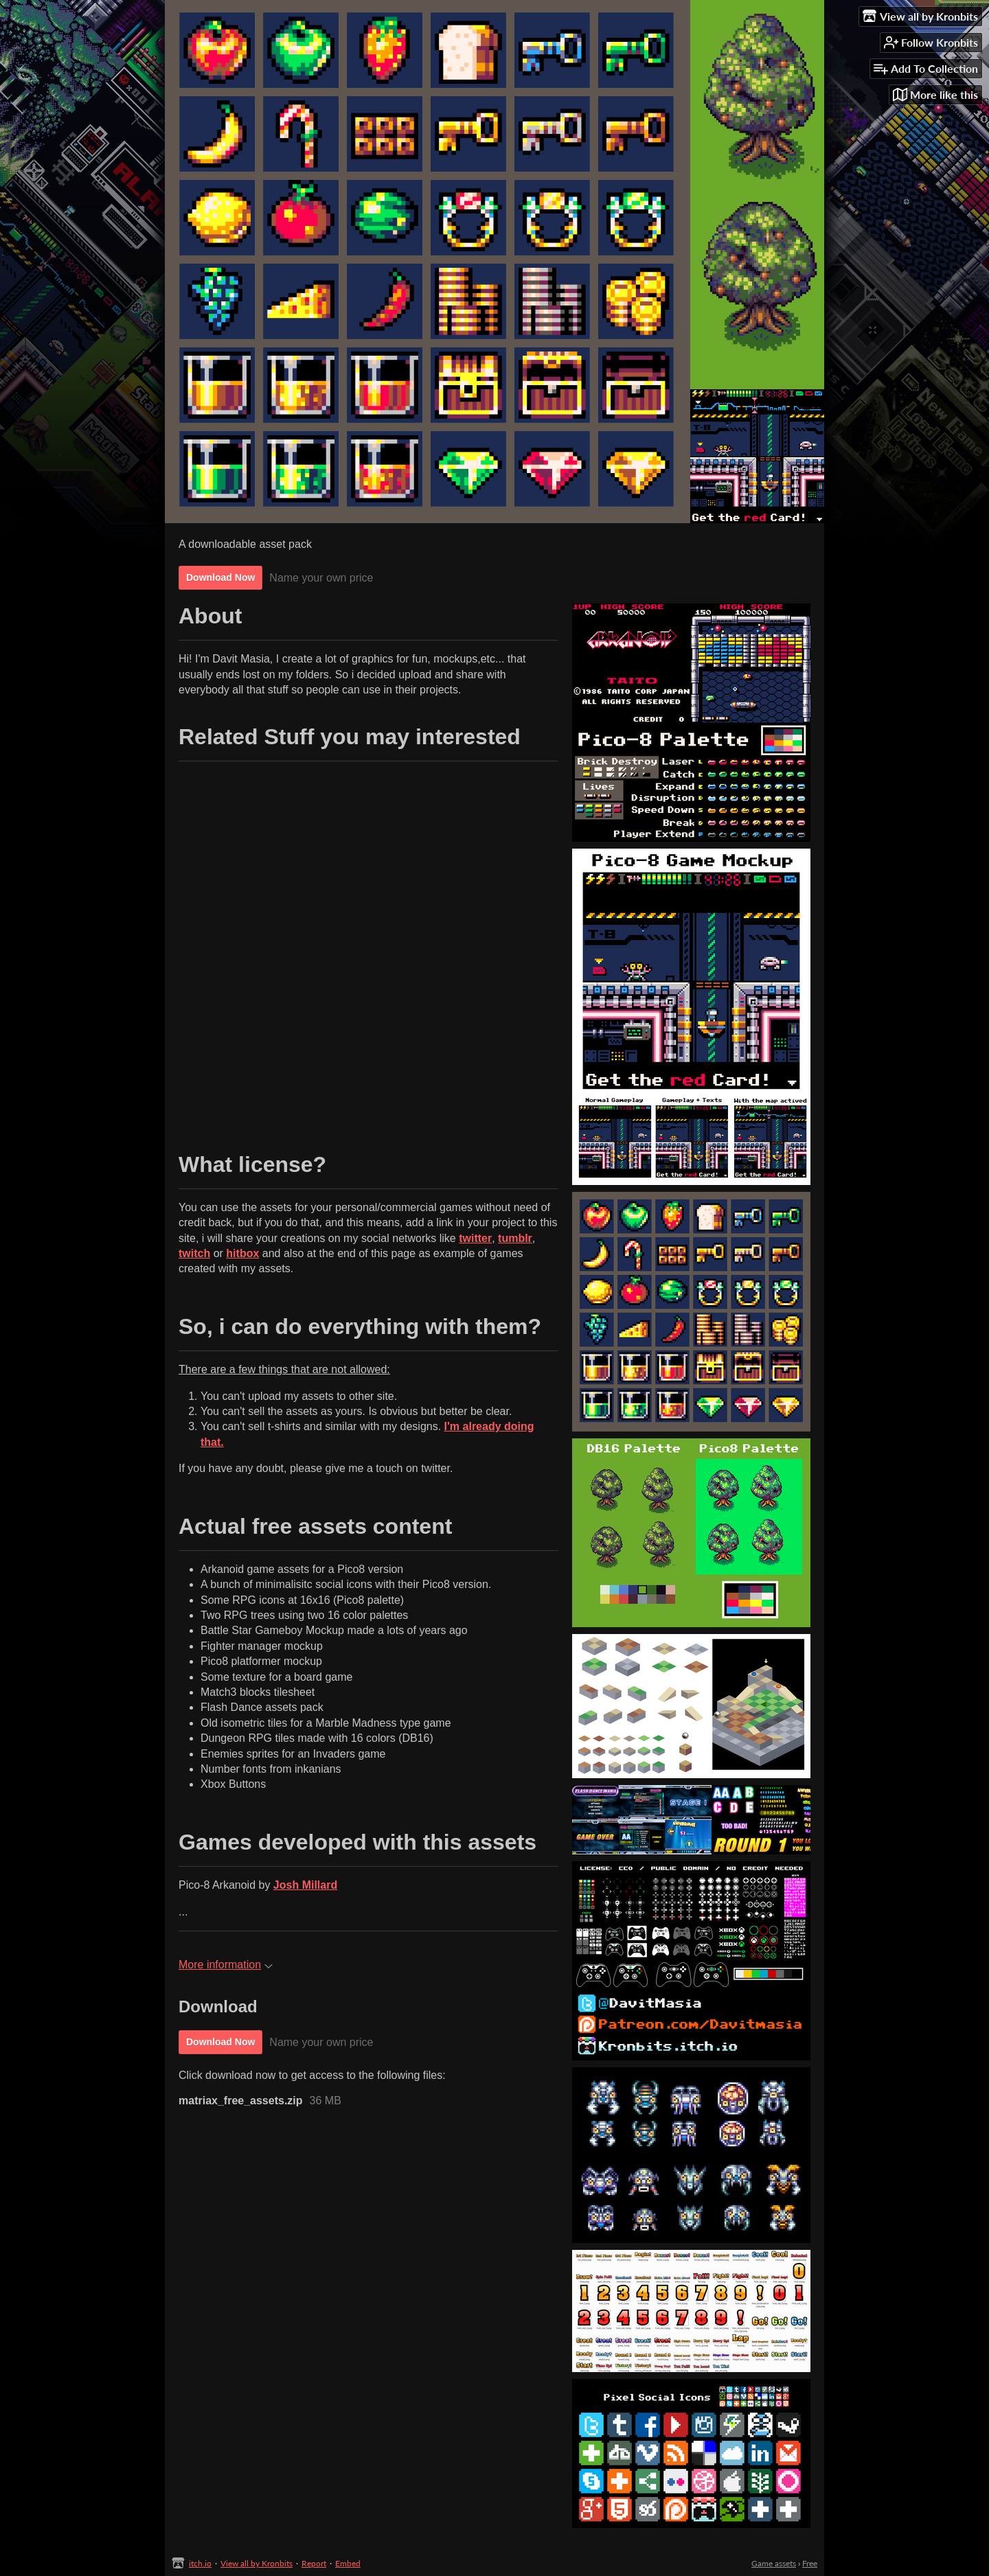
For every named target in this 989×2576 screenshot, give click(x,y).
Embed (348, 2563)
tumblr (515, 1238)
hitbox (242, 1253)
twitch (194, 1253)
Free (809, 2563)
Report (314, 2563)
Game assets (773, 2563)
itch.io (200, 2563)
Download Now (220, 577)
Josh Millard (305, 1885)
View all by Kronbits (256, 2563)
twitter (475, 1238)
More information (226, 1964)
